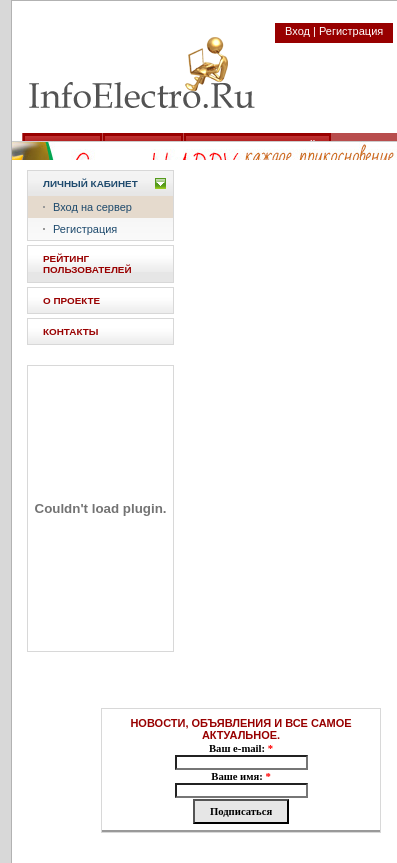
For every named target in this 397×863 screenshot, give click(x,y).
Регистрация (85, 229)
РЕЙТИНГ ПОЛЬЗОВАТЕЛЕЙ (87, 264)
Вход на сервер (92, 207)
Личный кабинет (90, 183)
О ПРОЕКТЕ (71, 300)
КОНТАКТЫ (70, 331)
